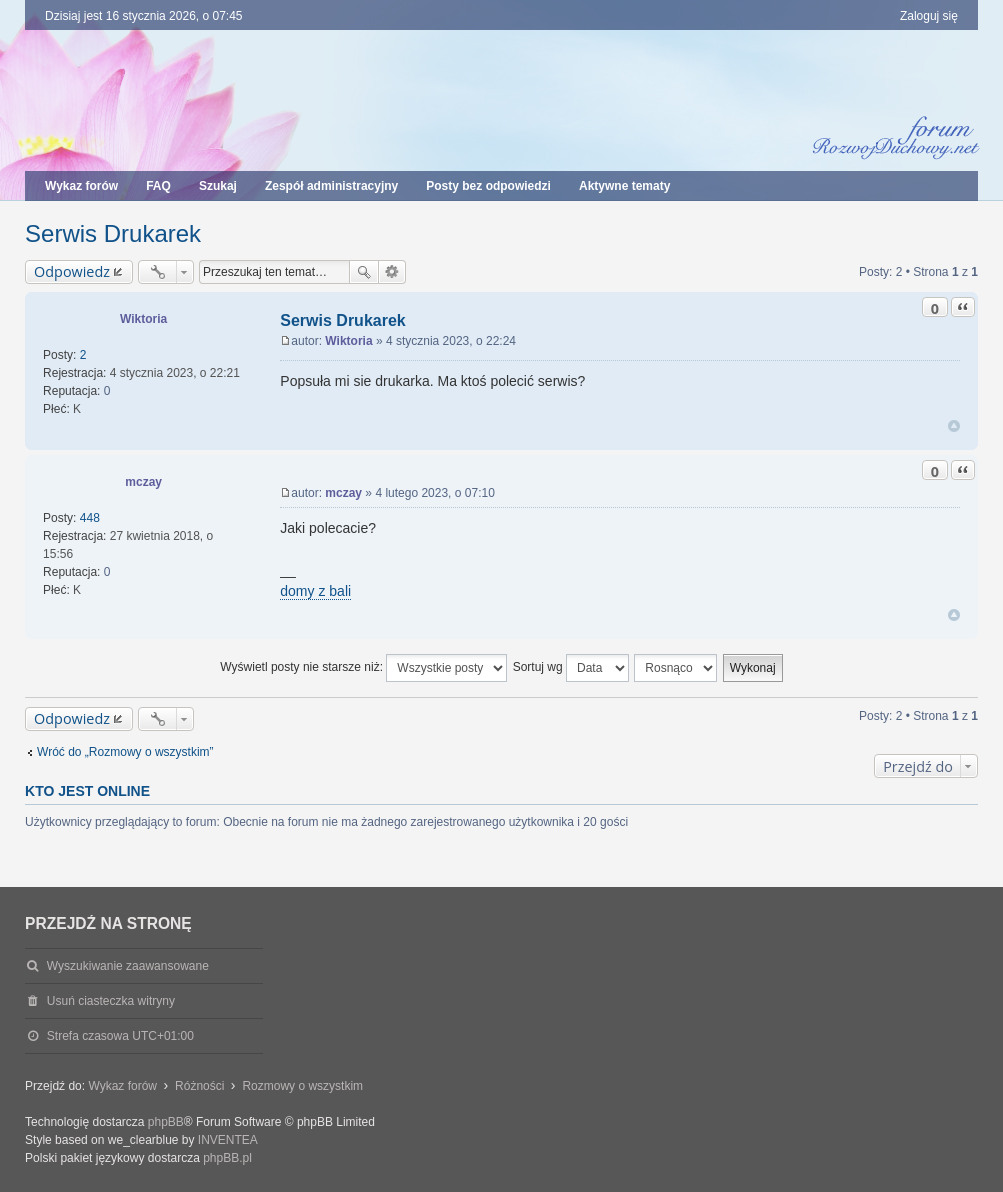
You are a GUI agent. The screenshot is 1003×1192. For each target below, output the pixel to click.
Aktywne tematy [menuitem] (624, 186)
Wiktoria (143, 319)
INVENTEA (228, 1140)
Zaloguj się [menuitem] (929, 16)
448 (90, 518)
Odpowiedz (72, 271)
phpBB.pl (227, 1158)
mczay (143, 482)
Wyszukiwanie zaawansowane (392, 272)
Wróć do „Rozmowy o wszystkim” (125, 752)
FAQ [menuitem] (158, 186)
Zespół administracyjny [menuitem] (331, 186)
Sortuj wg (571, 668)
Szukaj (364, 272)
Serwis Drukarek (113, 233)
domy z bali (315, 591)
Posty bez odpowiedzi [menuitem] (488, 186)
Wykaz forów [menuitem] (81, 186)
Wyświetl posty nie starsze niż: (363, 668)
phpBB (166, 1122)
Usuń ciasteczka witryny (111, 1001)
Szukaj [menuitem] (218, 186)
